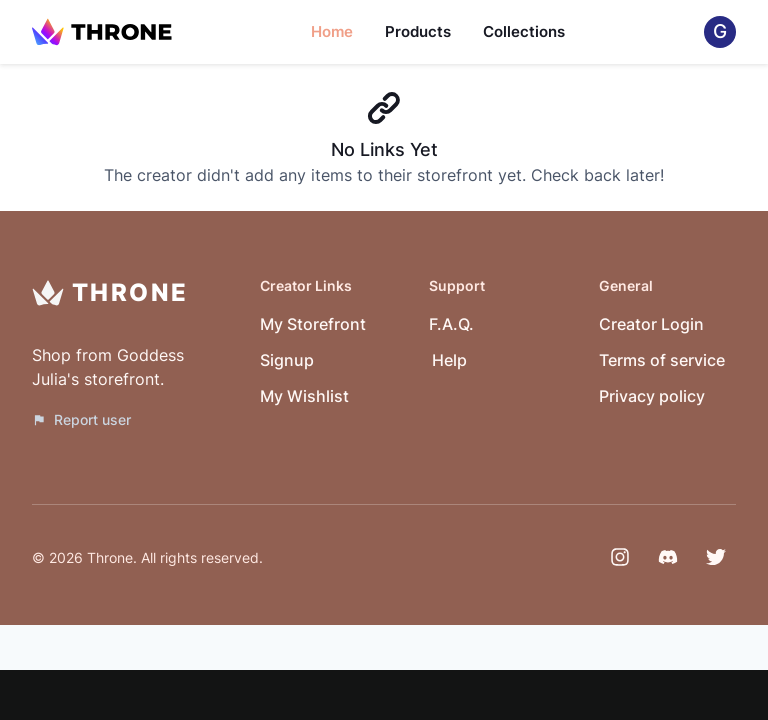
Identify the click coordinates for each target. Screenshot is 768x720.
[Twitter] (716, 557)
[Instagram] (620, 557)
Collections (524, 31)
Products (418, 31)
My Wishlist (304, 396)
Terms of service (662, 360)
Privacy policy (652, 396)
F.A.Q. (451, 324)
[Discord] (668, 557)
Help (449, 360)
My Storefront (313, 324)
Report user (81, 419)
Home (332, 31)
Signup (287, 360)
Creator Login (651, 324)
